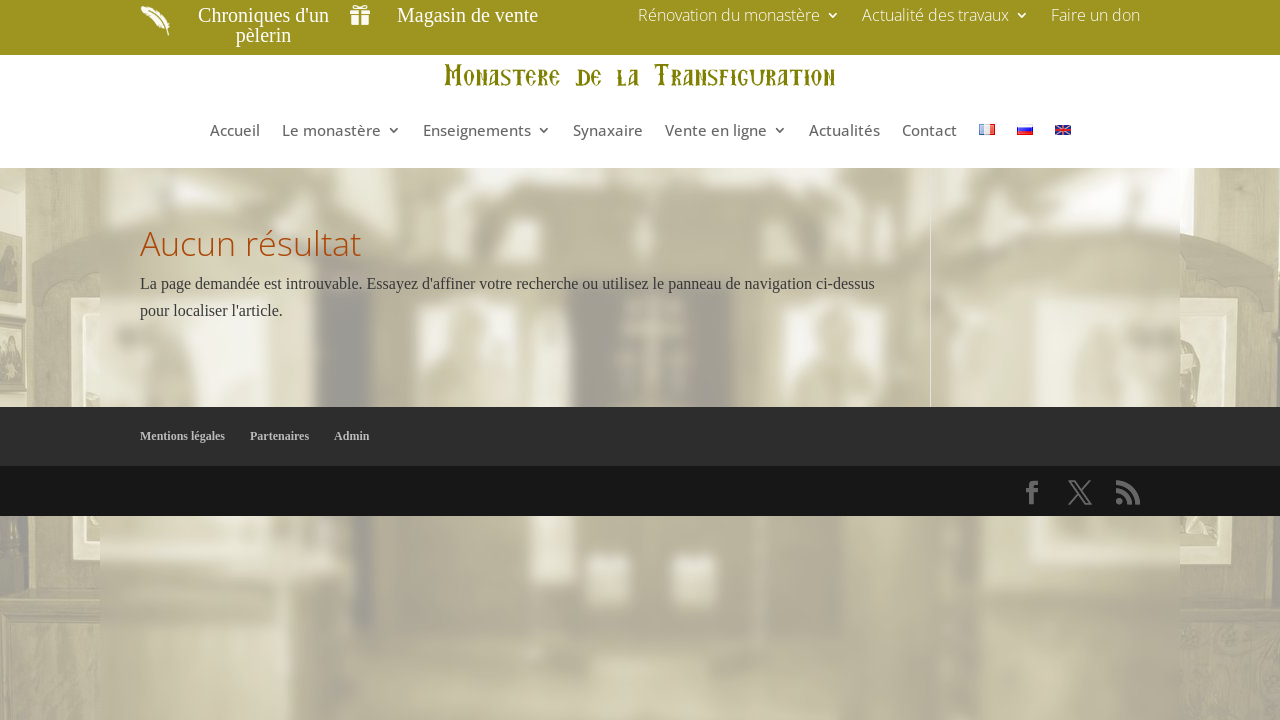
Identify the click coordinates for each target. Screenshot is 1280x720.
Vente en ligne (716, 130)
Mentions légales (182, 436)
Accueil (235, 130)
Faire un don (1095, 17)
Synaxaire (608, 130)
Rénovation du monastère (729, 17)
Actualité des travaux (935, 17)
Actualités (844, 130)
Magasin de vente (467, 15)
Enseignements (477, 130)
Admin (351, 436)
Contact (929, 130)
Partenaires (279, 436)
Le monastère (331, 130)
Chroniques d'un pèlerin (263, 25)
